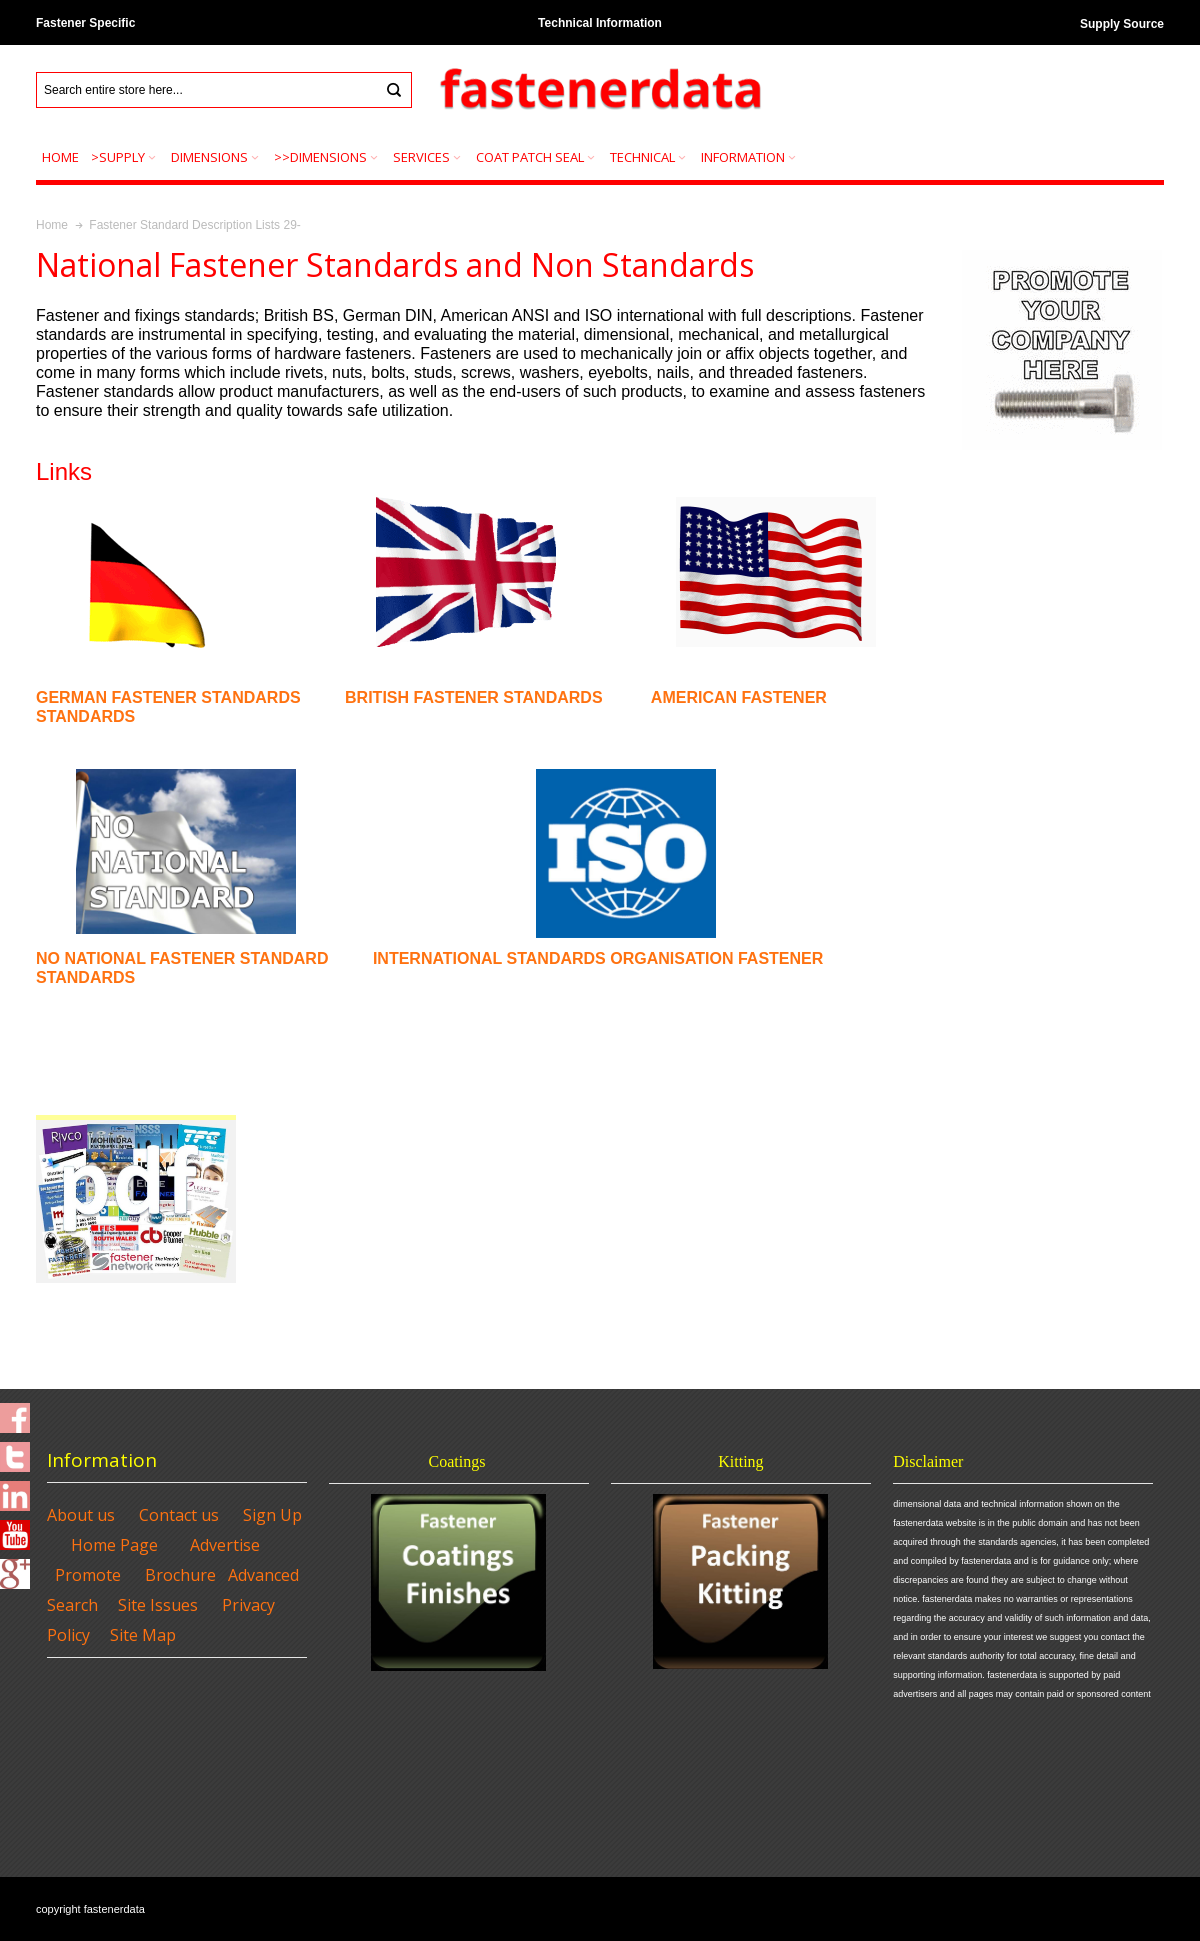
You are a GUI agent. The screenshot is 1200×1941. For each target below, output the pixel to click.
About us (81, 1515)
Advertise (225, 1545)
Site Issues (158, 1605)
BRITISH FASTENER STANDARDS (476, 697)
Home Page (114, 1545)
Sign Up (272, 1515)
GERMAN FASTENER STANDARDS (168, 697)
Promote (88, 1575)
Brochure (180, 1575)
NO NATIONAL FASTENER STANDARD (182, 958)
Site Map (143, 1635)
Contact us (179, 1515)
